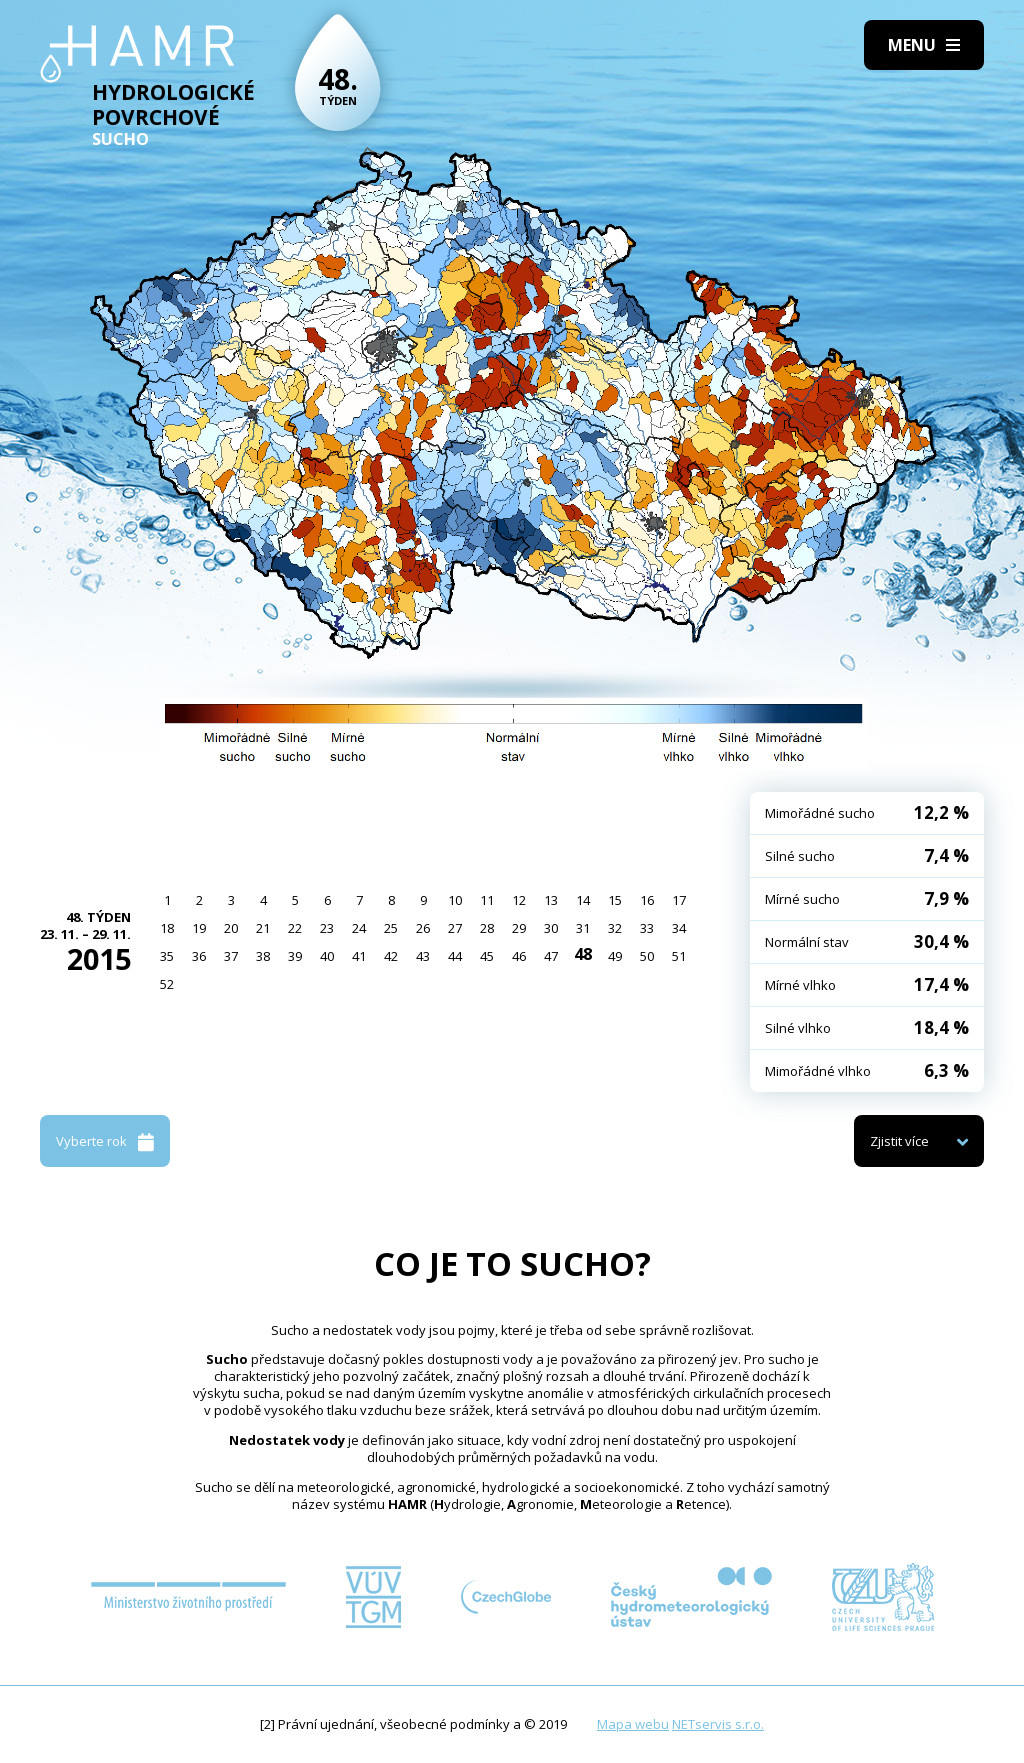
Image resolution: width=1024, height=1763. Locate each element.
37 (231, 956)
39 (295, 956)
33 (647, 928)
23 (327, 928)
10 (455, 900)
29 (519, 928)
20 (231, 928)
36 (199, 956)
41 (359, 956)
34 (679, 928)
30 (551, 928)
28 (487, 928)
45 (487, 956)
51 (679, 956)
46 (519, 956)
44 (455, 956)
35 (167, 956)
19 (199, 928)
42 (391, 956)
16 (647, 900)
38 (263, 956)
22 (295, 928)
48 (583, 954)
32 (615, 928)
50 (647, 956)
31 (583, 928)
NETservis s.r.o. (718, 1724)
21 (263, 928)
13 (551, 900)
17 (679, 900)
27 (455, 928)
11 (487, 900)
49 (615, 956)
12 (519, 900)
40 (327, 956)
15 (615, 900)
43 (423, 956)
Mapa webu (633, 1724)
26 (423, 928)
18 (167, 928)
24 (359, 928)
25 (391, 928)
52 (167, 984)
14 (583, 900)
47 (551, 956)
